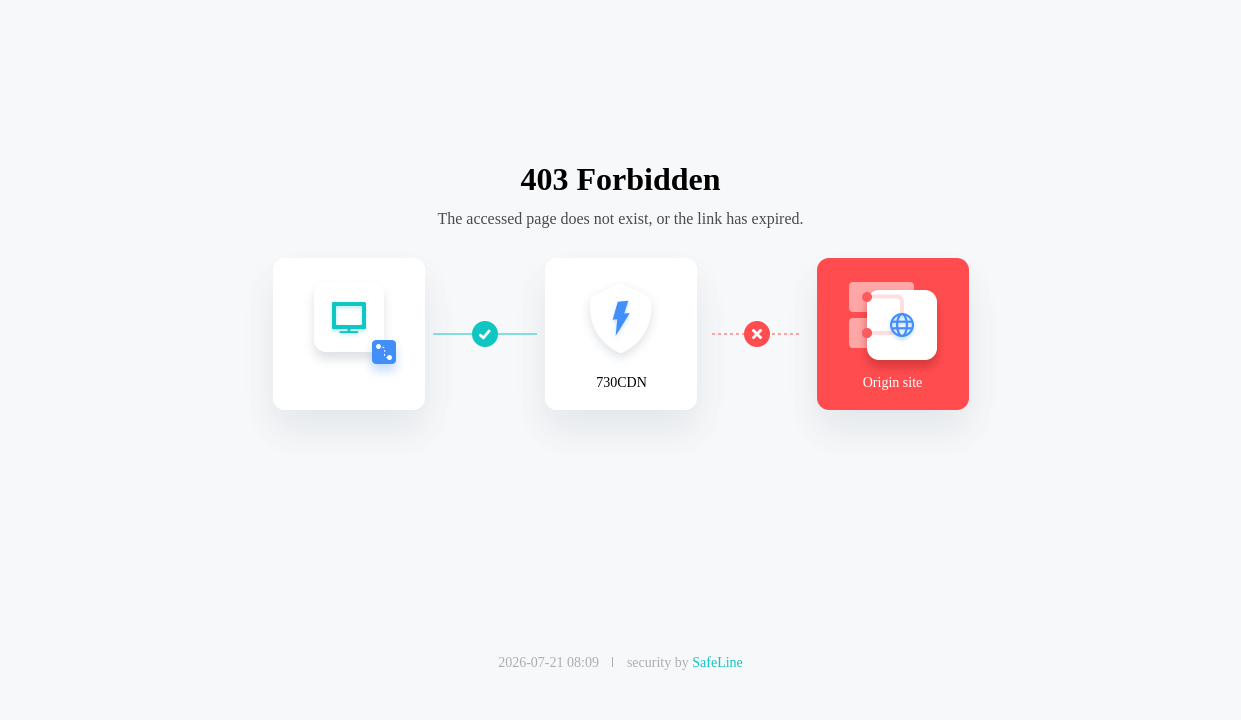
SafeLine (717, 662)
